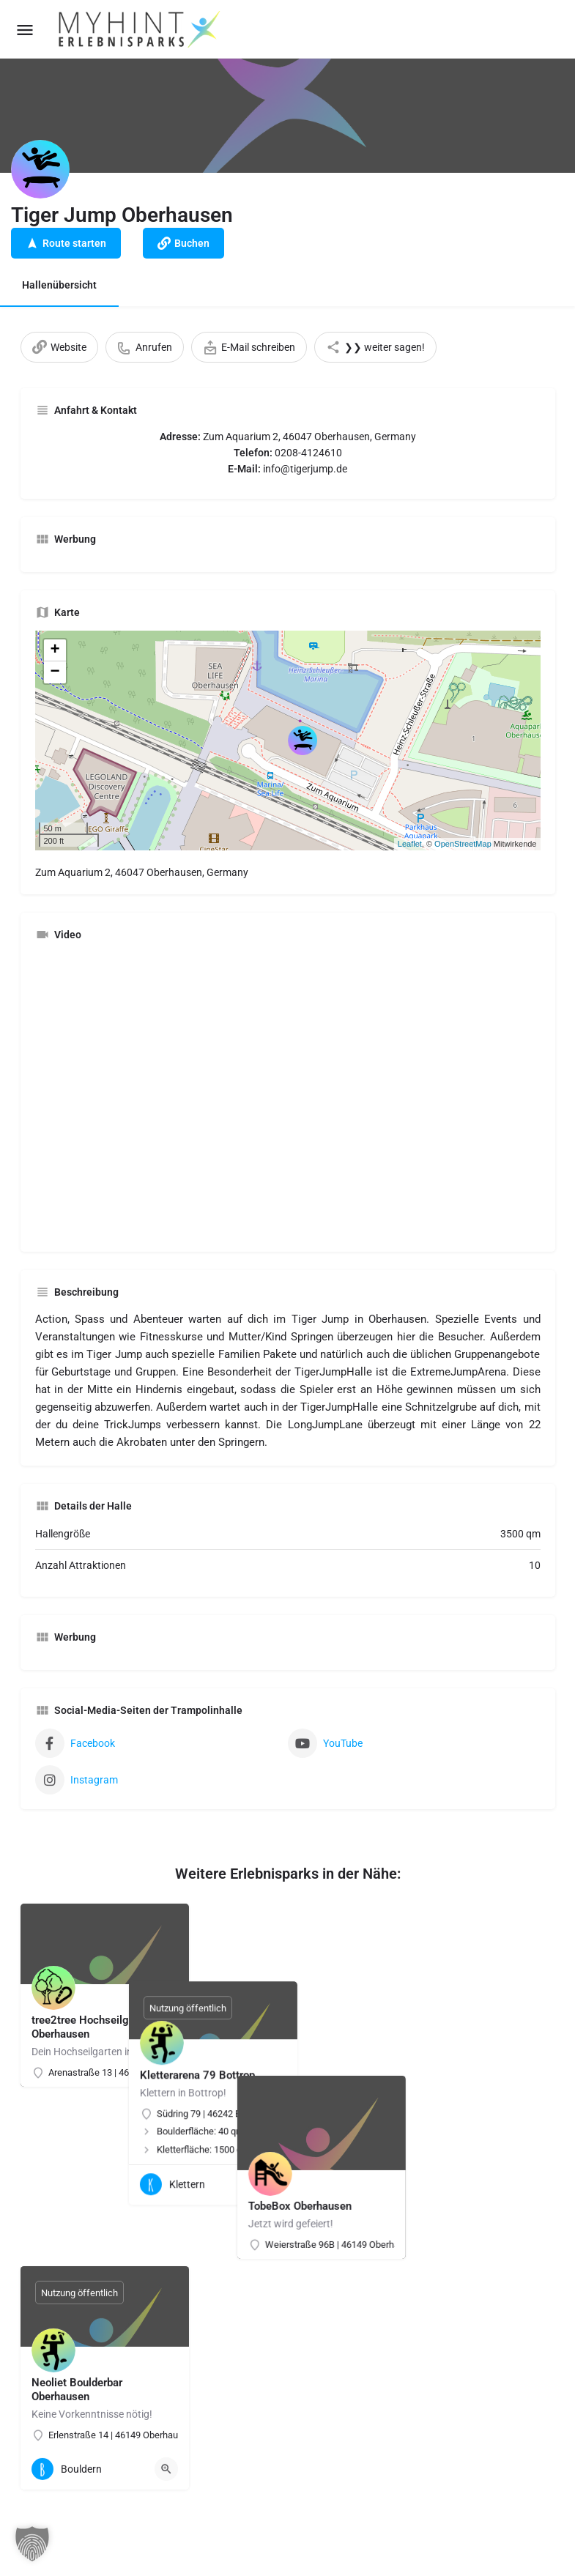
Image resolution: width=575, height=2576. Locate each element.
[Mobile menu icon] (25, 29)
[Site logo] (140, 29)
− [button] (54, 672)
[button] (32, 2544)
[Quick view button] (349, 2106)
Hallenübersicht (59, 285)
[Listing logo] (40, 169)
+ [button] (54, 650)
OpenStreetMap (462, 843)
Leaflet (410, 843)
